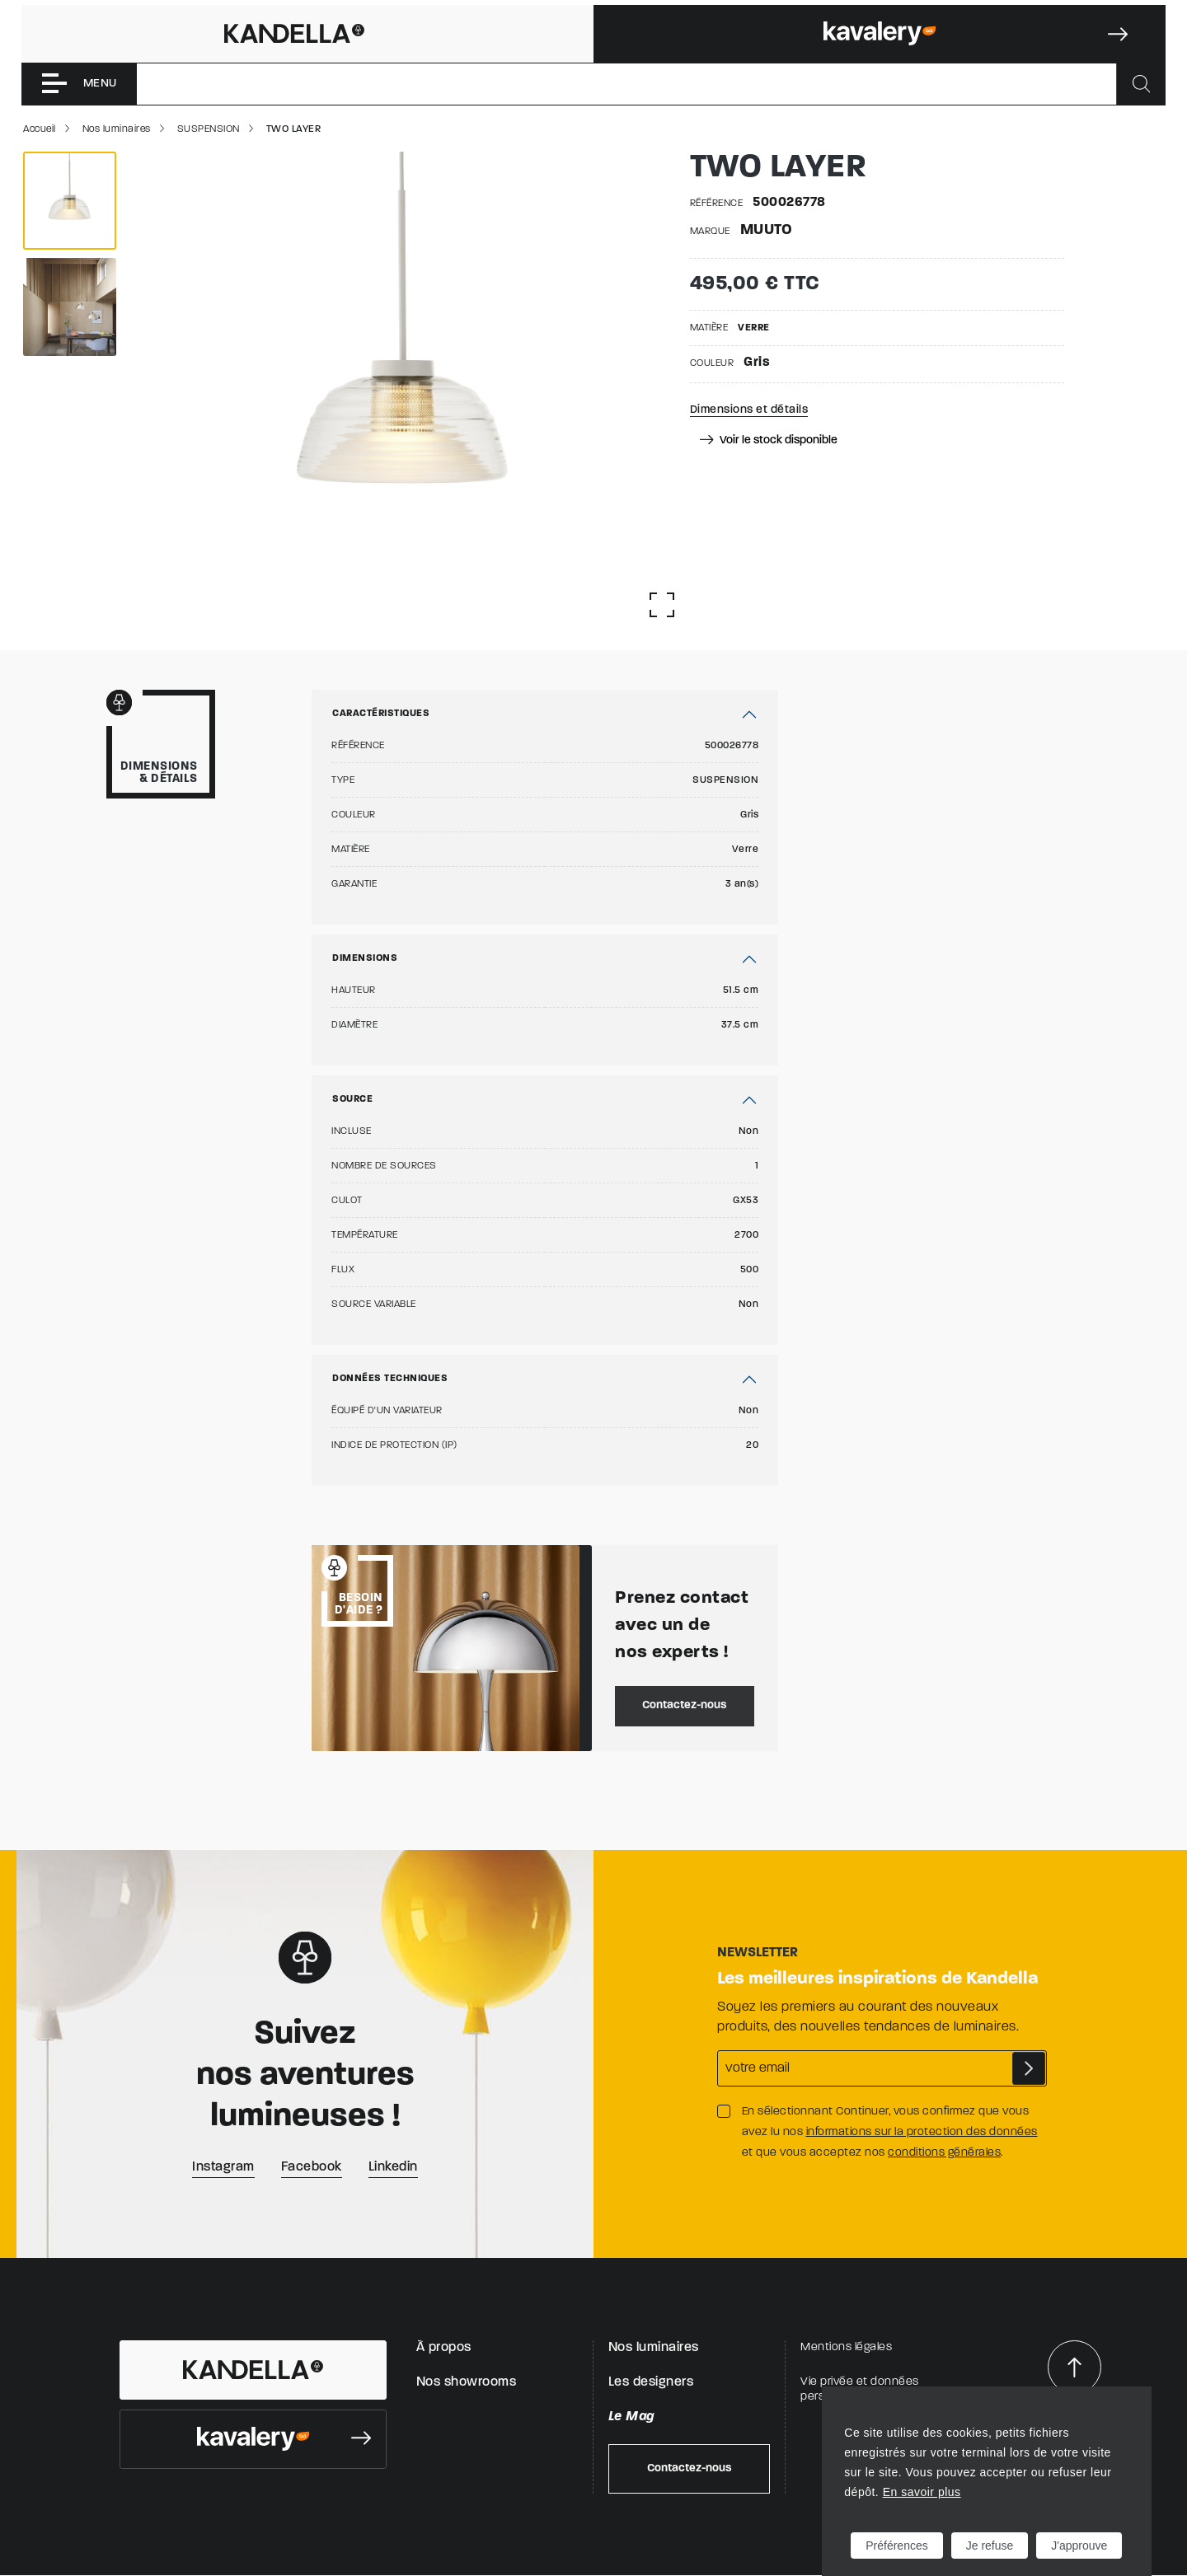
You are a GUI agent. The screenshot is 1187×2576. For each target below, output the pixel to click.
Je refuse (990, 2545)
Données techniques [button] (390, 1379)
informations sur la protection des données (922, 2132)
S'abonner (1028, 2068)
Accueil (39, 129)
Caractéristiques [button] (380, 714)
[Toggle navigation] (79, 84)
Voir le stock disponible (768, 440)
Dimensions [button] (364, 958)
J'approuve (1079, 2545)
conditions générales (944, 2153)
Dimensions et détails (749, 410)
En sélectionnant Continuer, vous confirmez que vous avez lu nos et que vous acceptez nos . (890, 2132)
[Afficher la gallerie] (662, 604)
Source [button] (352, 1099)
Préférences (896, 2545)
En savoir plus (922, 2492)
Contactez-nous (684, 1705)
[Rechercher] (1141, 84)
